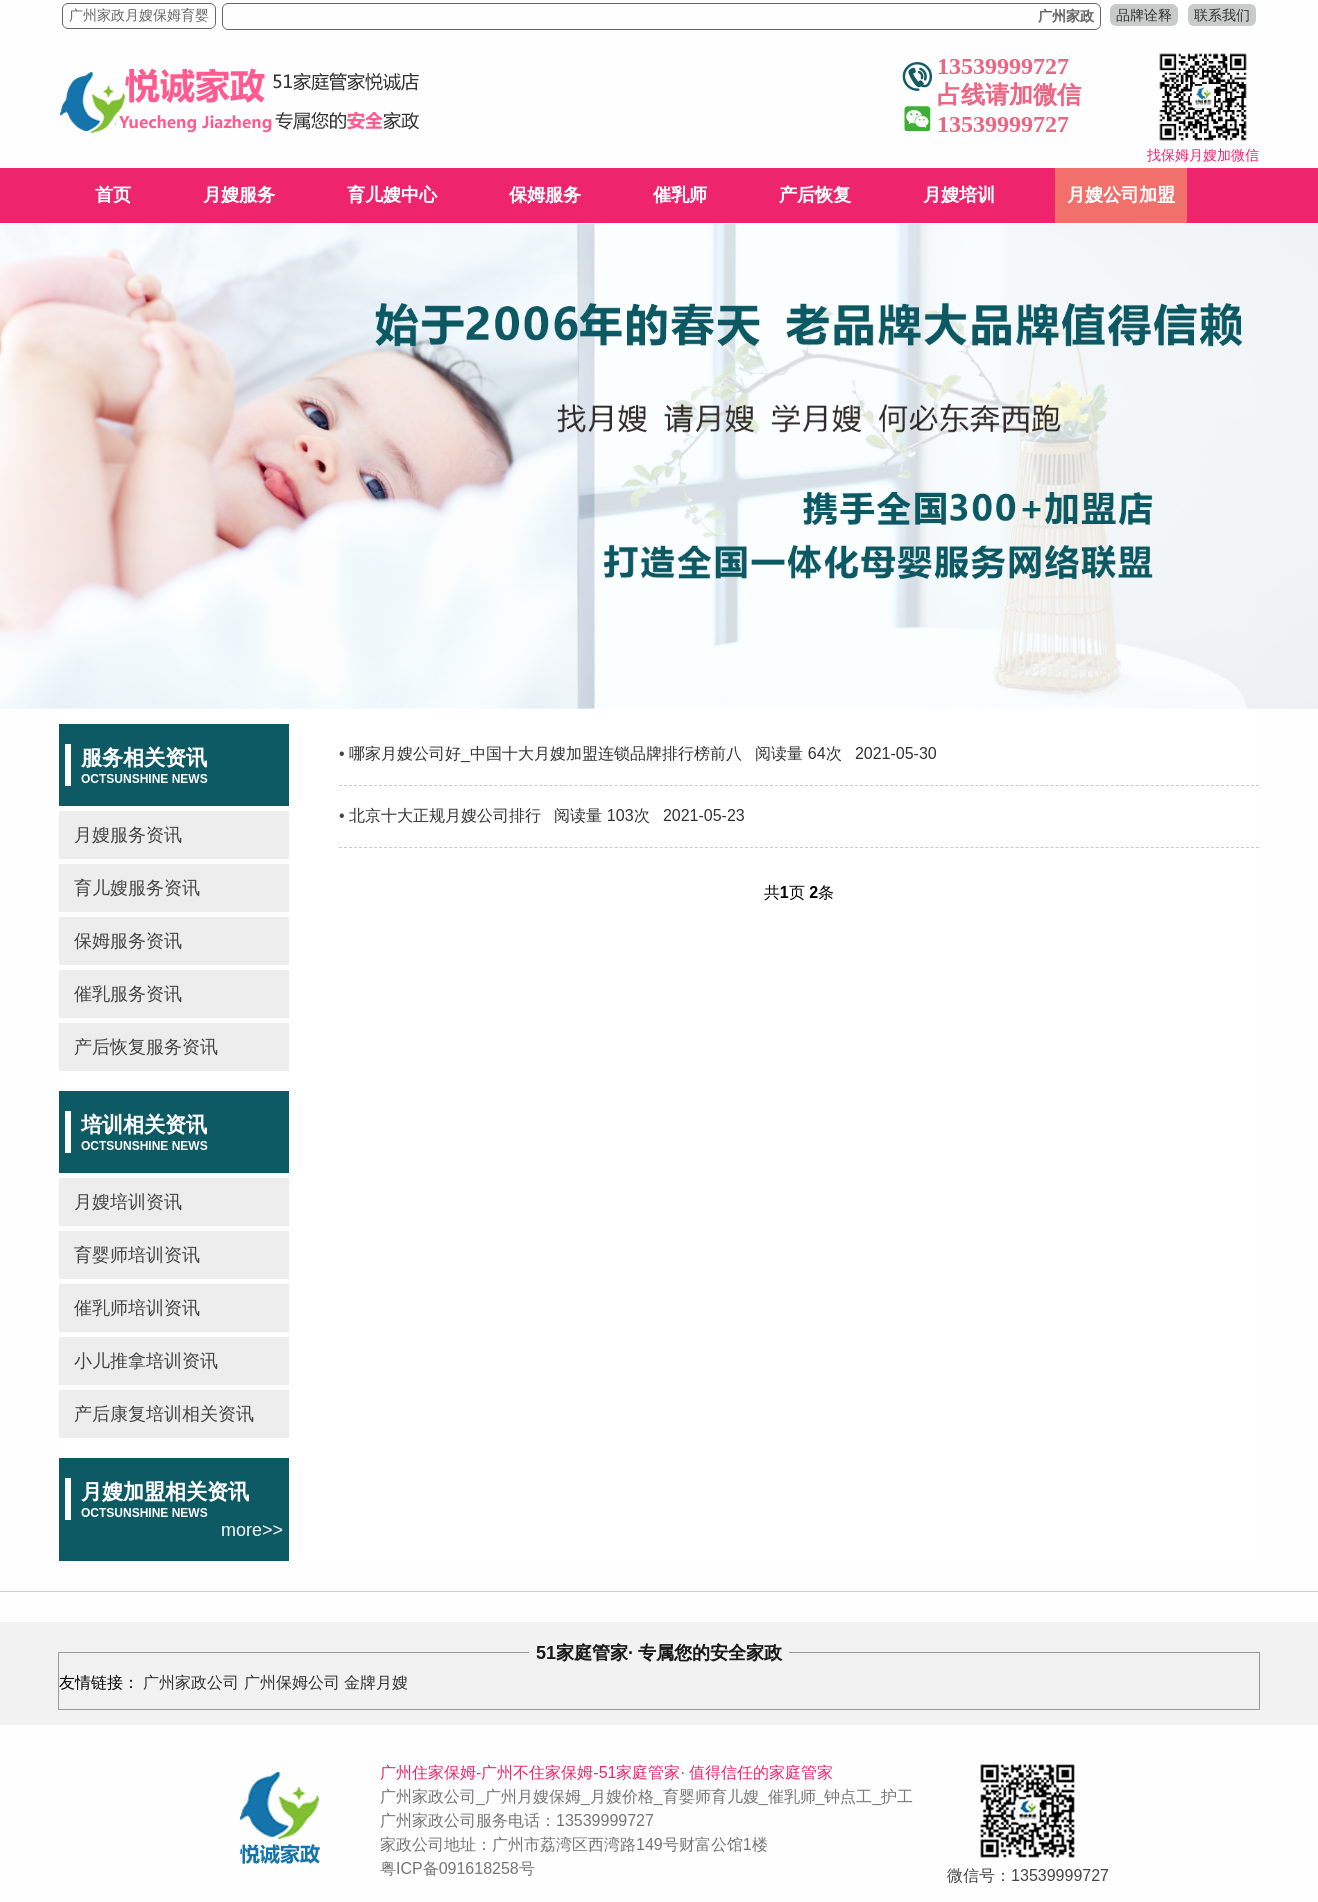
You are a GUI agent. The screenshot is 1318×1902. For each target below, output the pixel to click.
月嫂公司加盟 (1121, 195)
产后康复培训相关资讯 (164, 1414)
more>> (252, 1530)
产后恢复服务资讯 (146, 1047)
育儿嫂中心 (392, 195)
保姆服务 (545, 195)
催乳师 (680, 195)
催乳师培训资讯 (137, 1308)
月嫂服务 (239, 195)
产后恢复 (815, 195)
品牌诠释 (1144, 15)
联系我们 (1222, 15)
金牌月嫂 (376, 1682)
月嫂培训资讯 (128, 1202)
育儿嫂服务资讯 (137, 888)
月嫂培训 (959, 195)
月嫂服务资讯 (128, 835)
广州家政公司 (191, 1682)
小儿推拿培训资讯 (146, 1361)
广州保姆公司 (292, 1682)
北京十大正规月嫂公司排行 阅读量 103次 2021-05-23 (547, 815)
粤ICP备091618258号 (457, 1868)
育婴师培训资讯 (137, 1255)
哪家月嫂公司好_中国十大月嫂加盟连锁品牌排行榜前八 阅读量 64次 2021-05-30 (643, 753)
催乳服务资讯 (128, 994)
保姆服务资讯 (128, 941)
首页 (113, 195)
